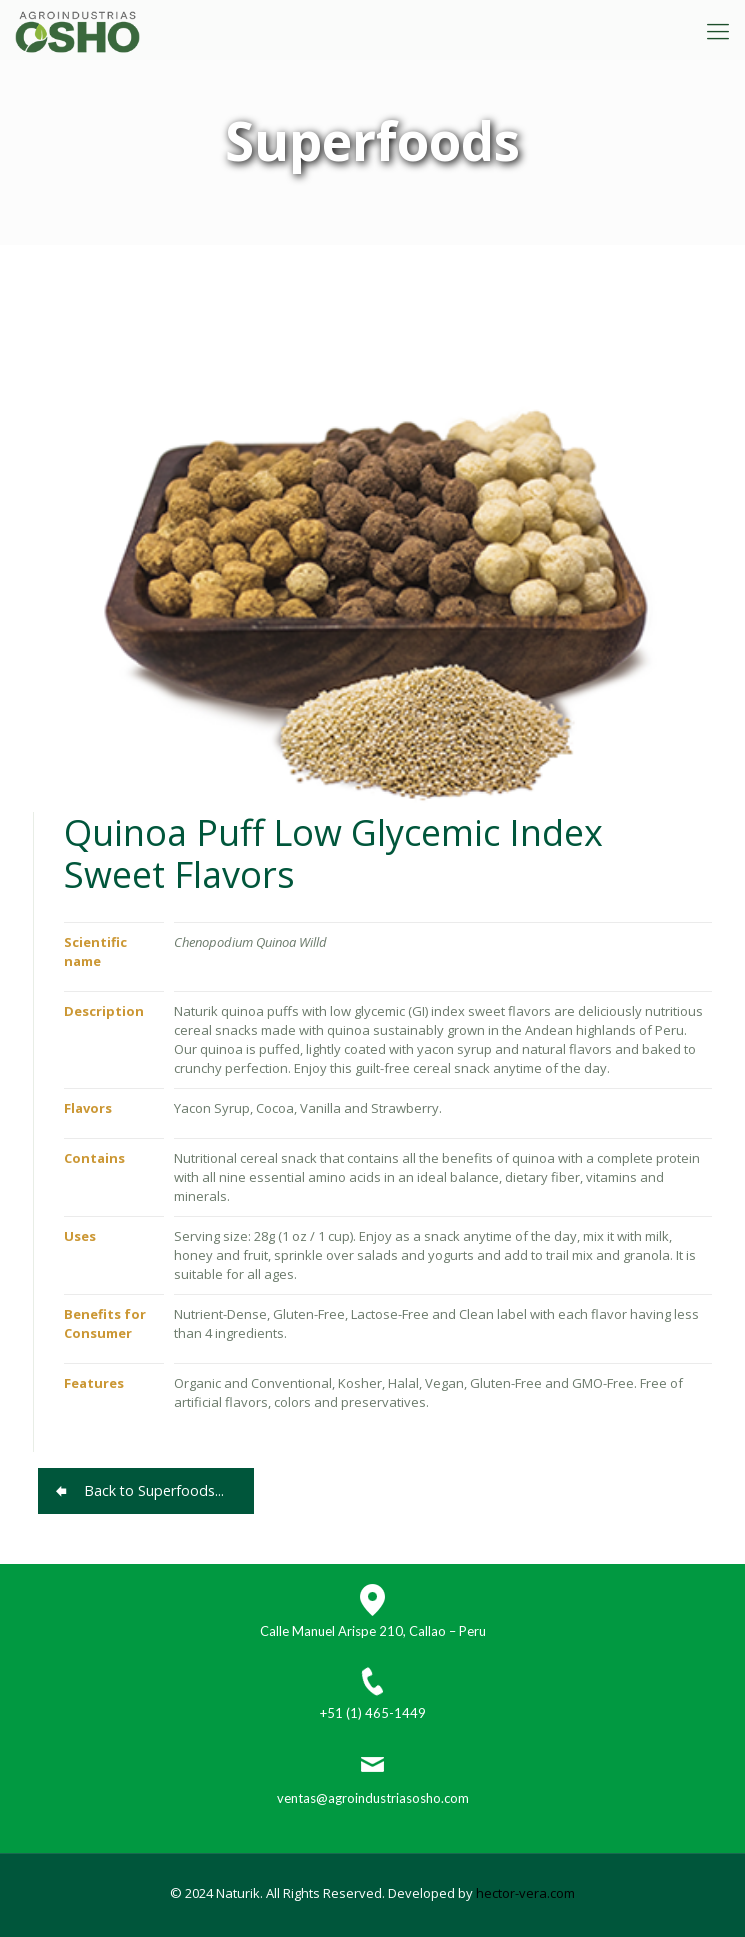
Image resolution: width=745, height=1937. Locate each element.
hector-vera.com (525, 1893)
